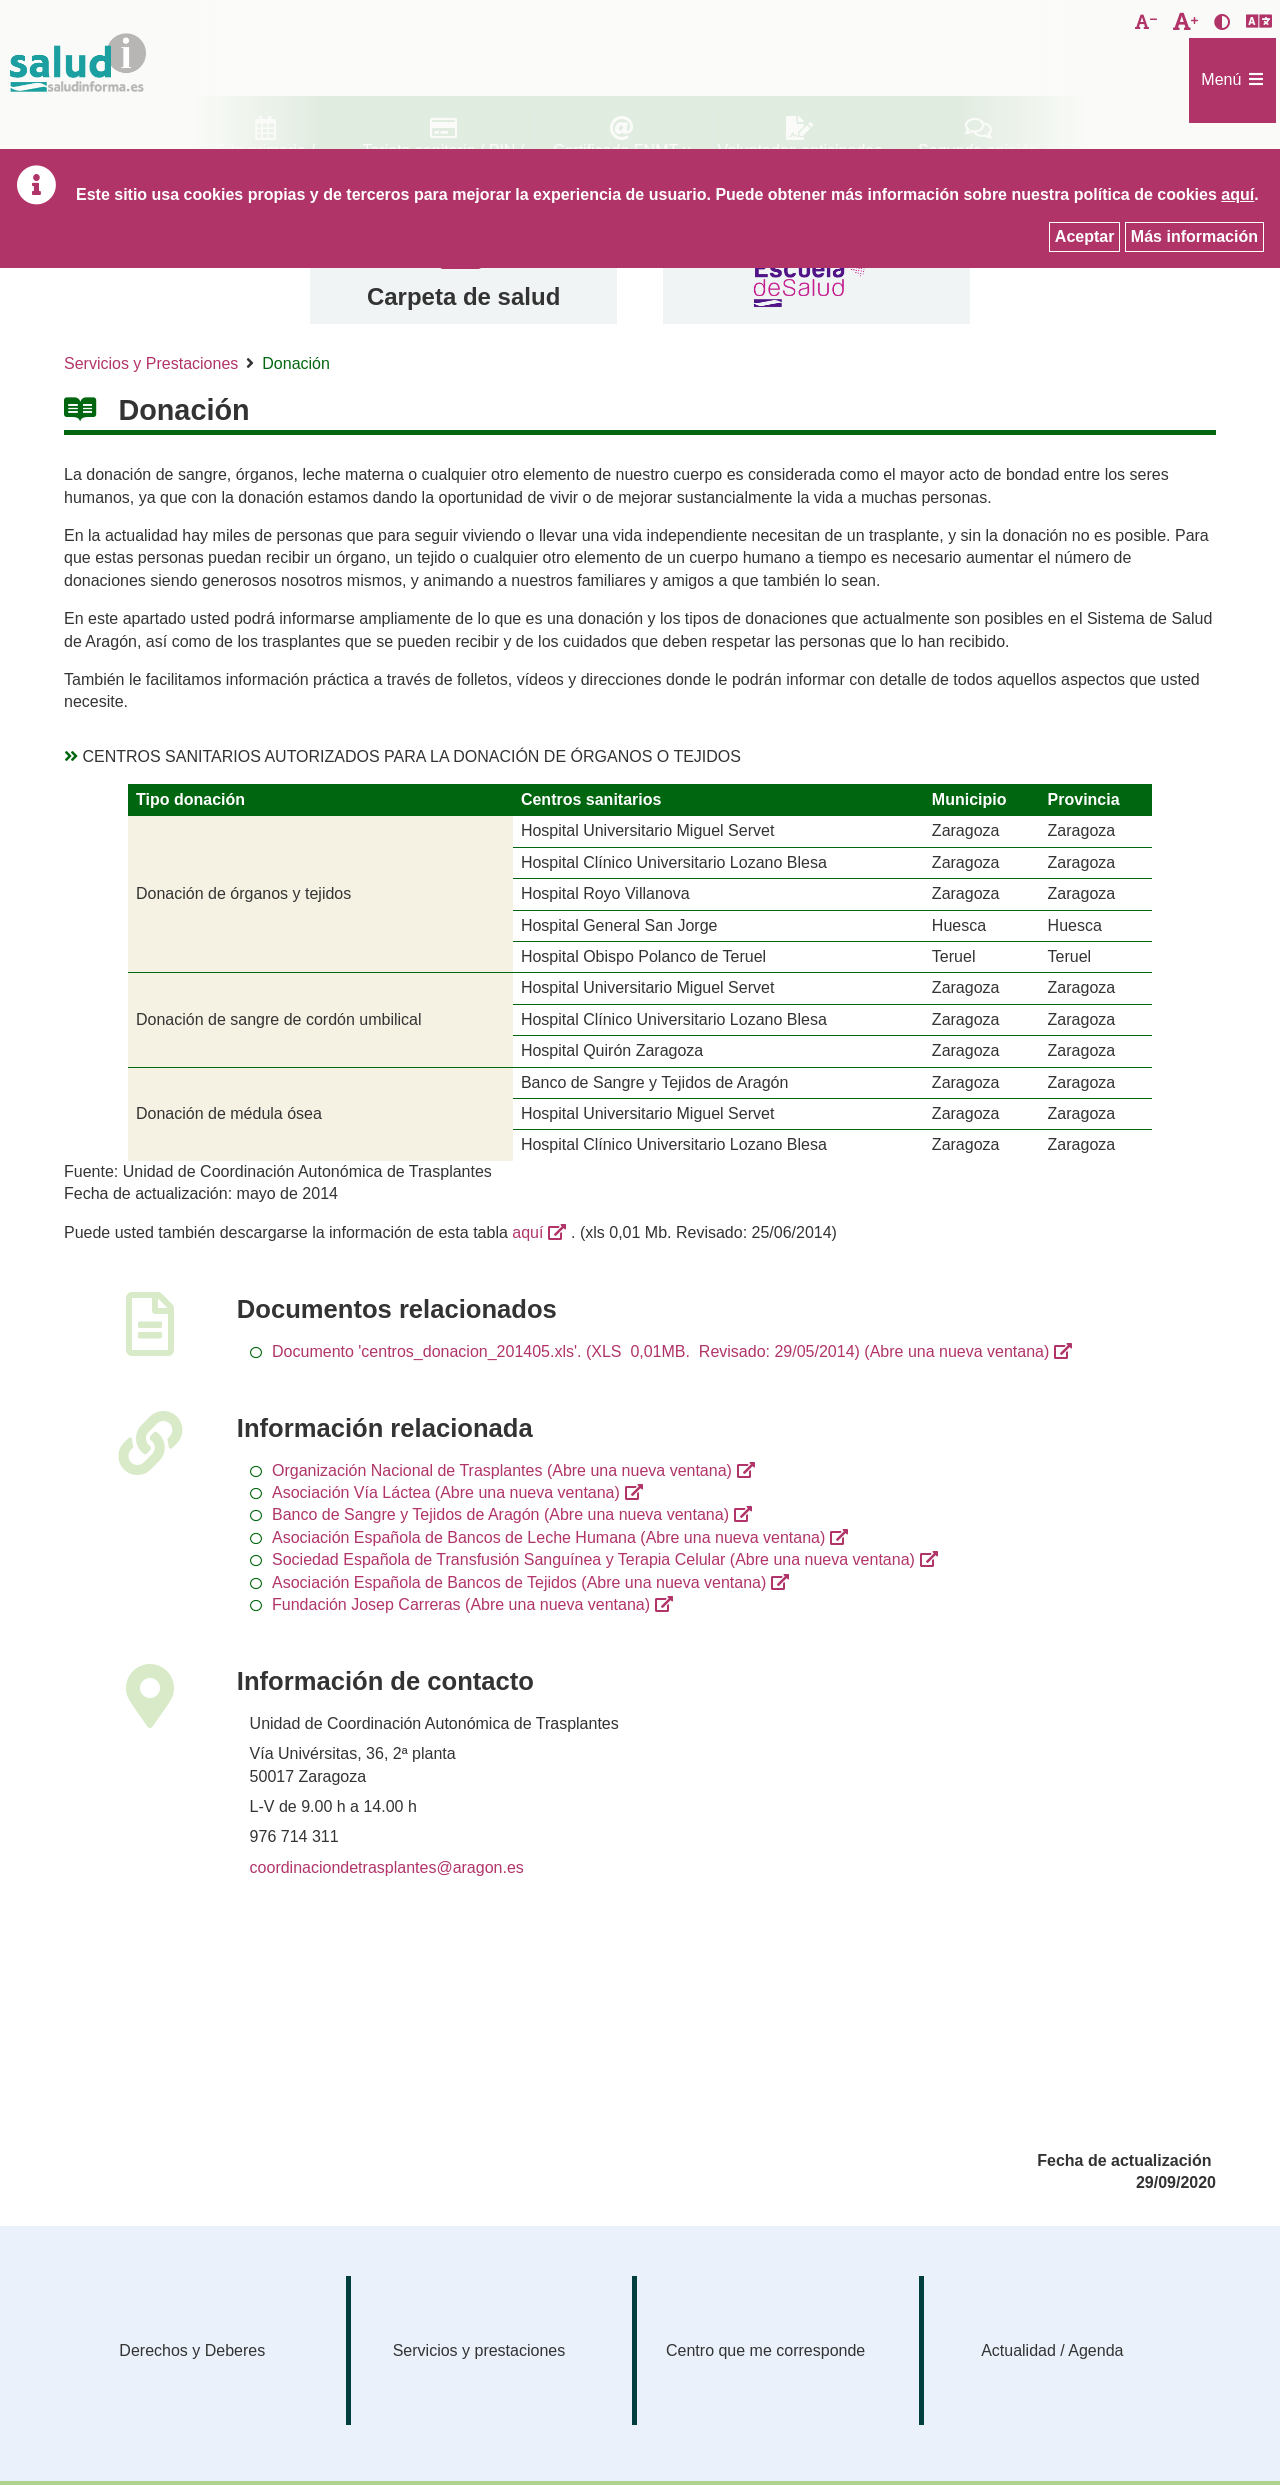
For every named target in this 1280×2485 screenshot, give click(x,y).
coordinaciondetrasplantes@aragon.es (387, 1867)
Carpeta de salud (463, 296)
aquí (527, 1232)
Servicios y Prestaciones (151, 363)
